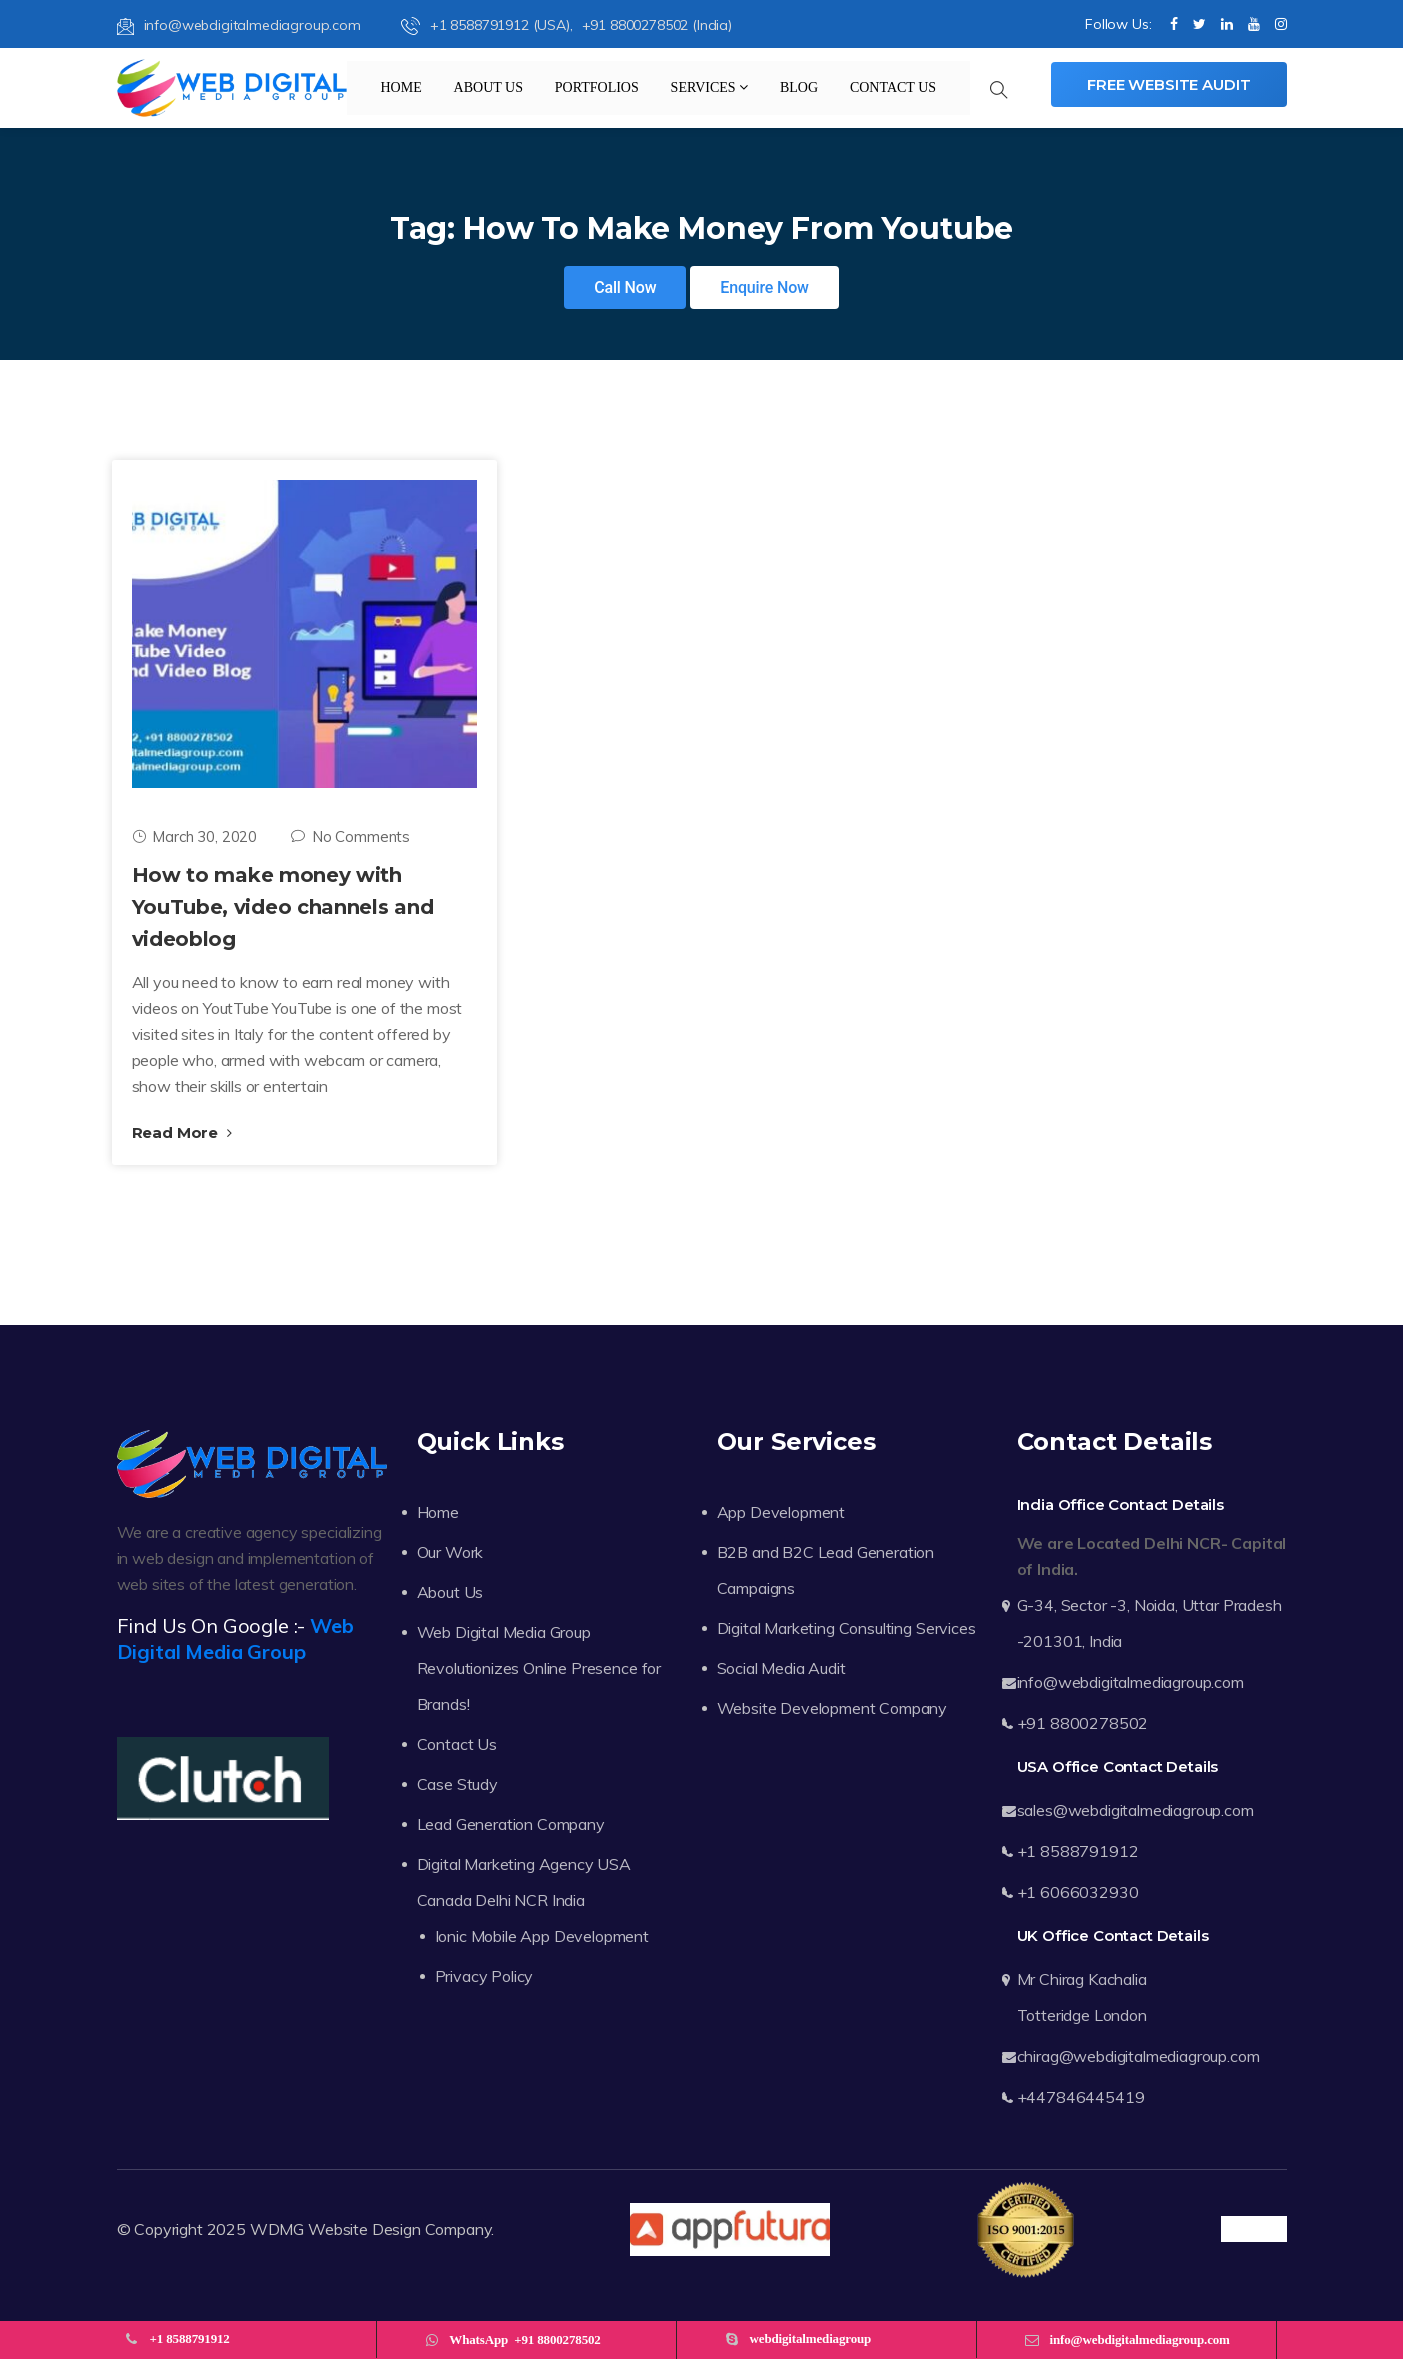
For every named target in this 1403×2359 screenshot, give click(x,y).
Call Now (625, 287)
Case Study (457, 1784)
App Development (781, 1512)
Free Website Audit (1168, 84)
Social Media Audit (781, 1668)
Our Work (450, 1552)
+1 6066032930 (1078, 1892)
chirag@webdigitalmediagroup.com (1138, 2056)
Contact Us (893, 87)
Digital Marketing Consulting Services (846, 1628)
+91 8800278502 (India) (657, 25)
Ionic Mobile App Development (542, 1936)
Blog (799, 87)
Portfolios (597, 87)
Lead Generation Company (511, 1824)
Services (710, 87)
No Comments (350, 836)
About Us (488, 87)
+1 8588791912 (1078, 1851)
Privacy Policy (484, 1976)
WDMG (277, 2229)
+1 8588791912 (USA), (489, 25)
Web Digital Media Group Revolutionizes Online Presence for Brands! (539, 1668)
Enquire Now (764, 287)
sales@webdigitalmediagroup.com (1135, 1810)
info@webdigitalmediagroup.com (239, 25)
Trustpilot (1253, 2229)
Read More (182, 1132)
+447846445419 (1081, 2097)
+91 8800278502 (1083, 1723)
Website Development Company (832, 1708)
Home (401, 87)
